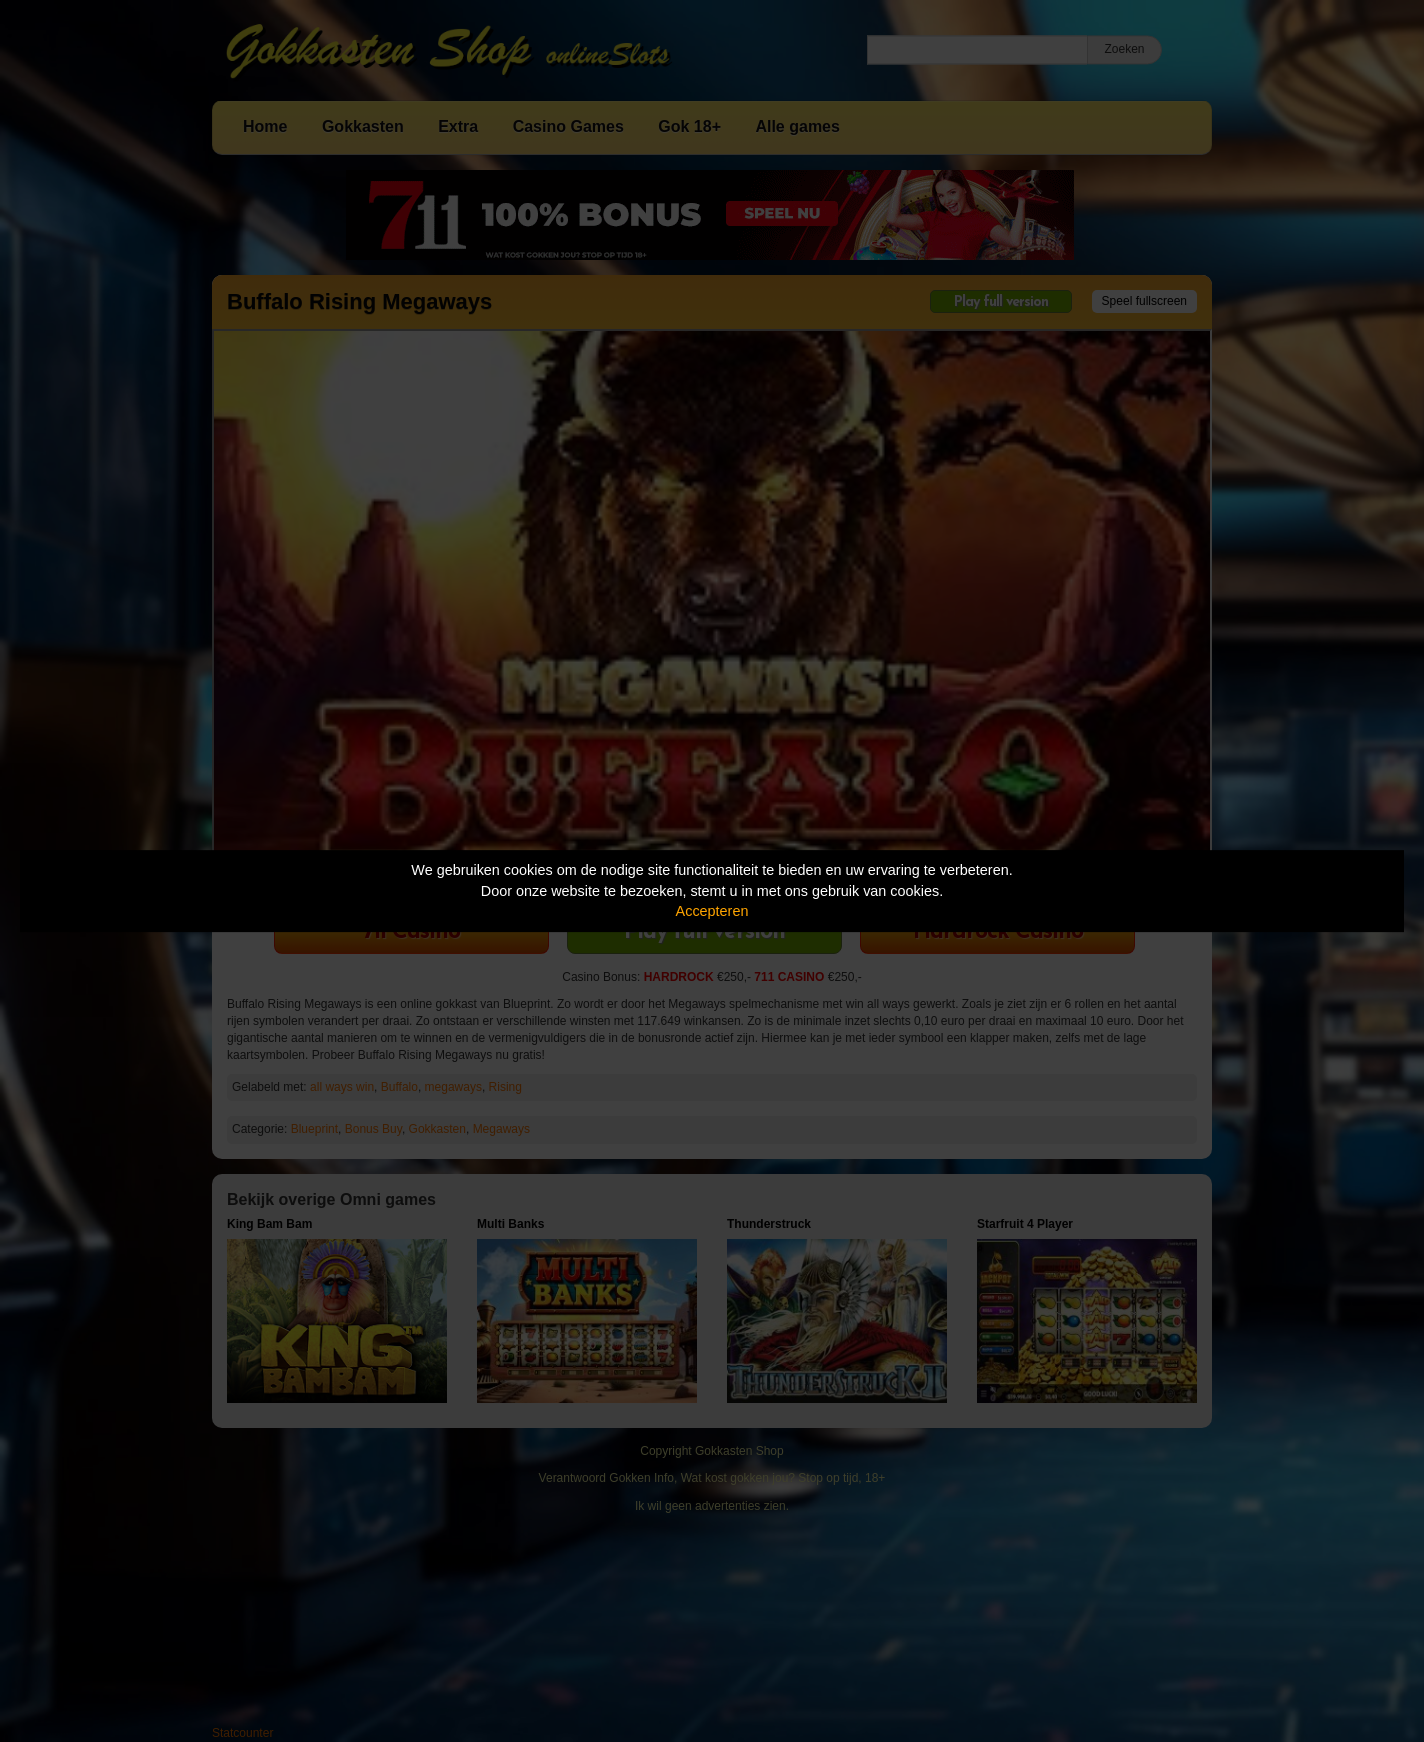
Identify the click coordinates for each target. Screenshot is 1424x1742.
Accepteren (712, 911)
